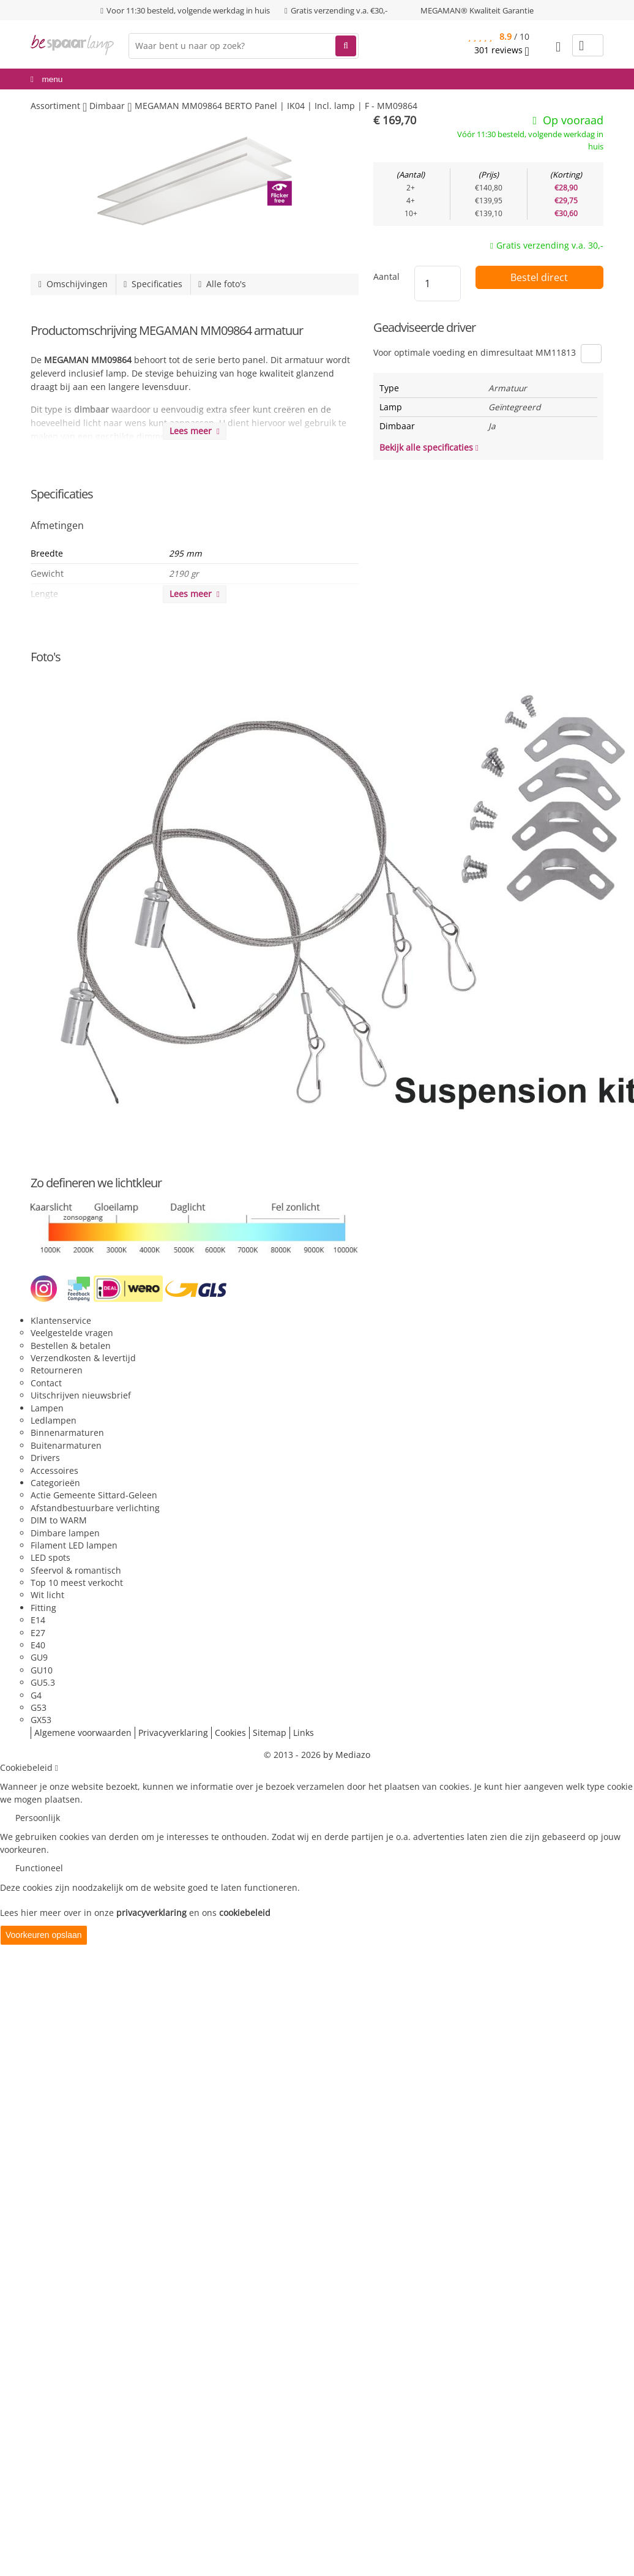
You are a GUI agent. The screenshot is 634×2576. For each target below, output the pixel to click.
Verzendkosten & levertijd (83, 1358)
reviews (501, 50)
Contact (46, 1383)
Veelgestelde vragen (72, 1333)
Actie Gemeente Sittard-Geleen (94, 1495)
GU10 (42, 1670)
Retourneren (57, 1370)
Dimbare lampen (65, 1533)
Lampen (47, 1408)
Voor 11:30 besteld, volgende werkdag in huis (188, 10)
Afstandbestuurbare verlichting (95, 1508)
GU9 (39, 1657)
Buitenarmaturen (66, 1445)
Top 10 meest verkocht (77, 1582)
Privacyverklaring (173, 1732)
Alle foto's (222, 284)
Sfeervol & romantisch (76, 1570)
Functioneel (39, 1868)
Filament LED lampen (74, 1545)
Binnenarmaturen (67, 1432)
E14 (38, 1620)
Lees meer (195, 431)
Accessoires (54, 1470)
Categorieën (55, 1483)
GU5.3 (43, 1682)
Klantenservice (61, 1320)
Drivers (45, 1457)
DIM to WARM (59, 1520)
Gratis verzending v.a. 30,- (549, 245)
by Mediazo (346, 1754)
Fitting (43, 1607)
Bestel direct (539, 277)
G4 (36, 1695)
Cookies (230, 1732)
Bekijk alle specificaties (429, 447)
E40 (38, 1645)
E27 (38, 1633)
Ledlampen (53, 1420)
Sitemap (269, 1732)
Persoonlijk (37, 1817)
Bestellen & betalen (71, 1345)
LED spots (50, 1557)
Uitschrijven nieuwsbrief (81, 1395)
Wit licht (47, 1595)
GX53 (41, 1719)
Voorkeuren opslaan (44, 1935)
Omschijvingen (73, 284)
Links (303, 1732)
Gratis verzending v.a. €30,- (339, 10)
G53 (39, 1707)
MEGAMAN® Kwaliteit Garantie (477, 10)
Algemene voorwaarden (83, 1732)
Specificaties (153, 284)
